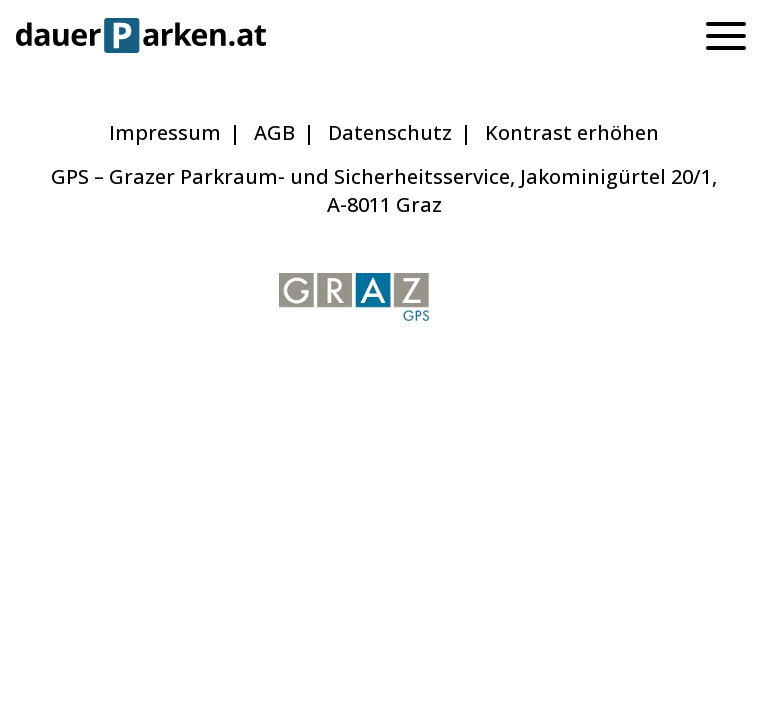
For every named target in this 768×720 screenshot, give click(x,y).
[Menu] (726, 34)
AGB (274, 132)
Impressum (165, 132)
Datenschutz (390, 132)
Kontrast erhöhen (572, 132)
